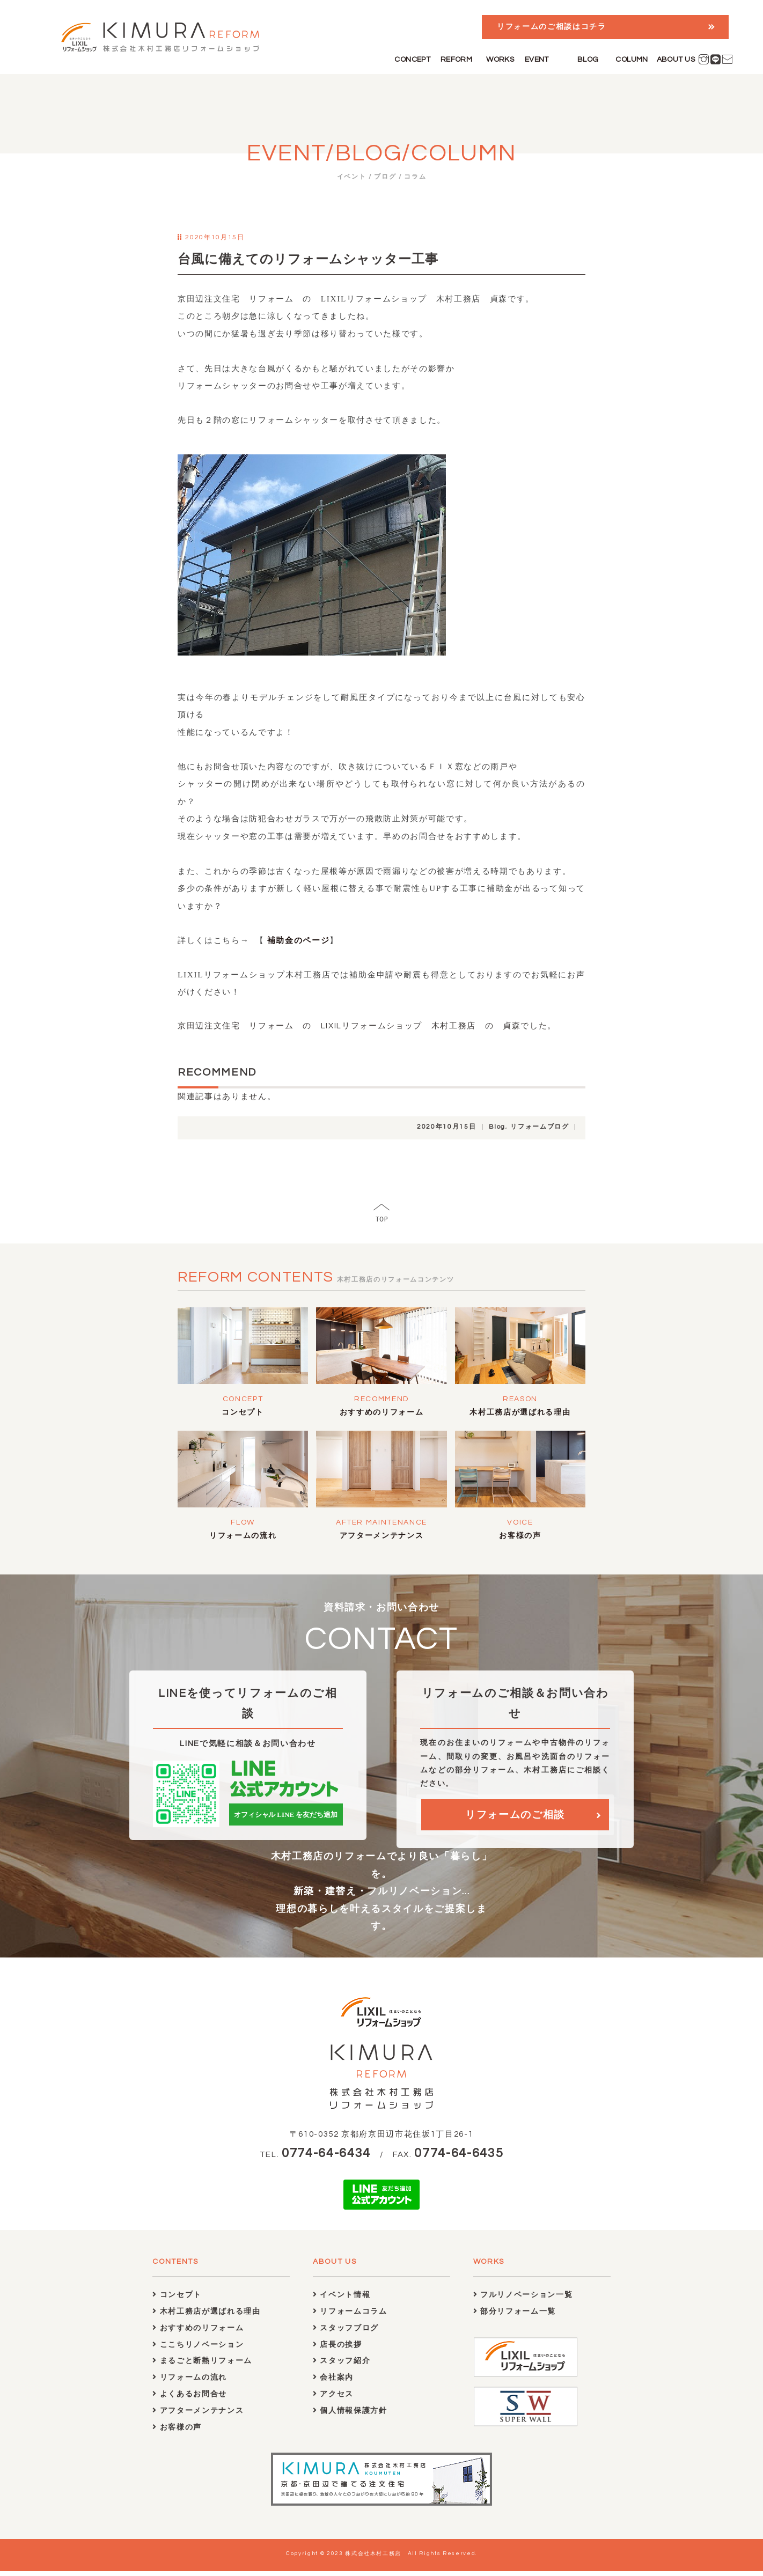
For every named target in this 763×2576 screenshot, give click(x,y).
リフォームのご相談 (515, 1818)
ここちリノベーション (198, 2349)
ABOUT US (676, 59)
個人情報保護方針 (350, 2415)
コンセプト (242, 1412)
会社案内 (333, 2382)
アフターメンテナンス (382, 1536)
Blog (497, 1126)
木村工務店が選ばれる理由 (519, 1412)
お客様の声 (520, 1536)
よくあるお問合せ (189, 2399)
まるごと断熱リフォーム (202, 2365)
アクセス (333, 2399)
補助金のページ (296, 940)
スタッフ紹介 (341, 2365)
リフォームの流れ (242, 1536)
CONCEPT (412, 59)
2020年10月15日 (446, 1126)
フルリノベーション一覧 (523, 2299)
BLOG (588, 59)
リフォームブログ (539, 1126)
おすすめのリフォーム (382, 1412)
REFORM (457, 59)
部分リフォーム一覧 (514, 2316)
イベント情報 (341, 2299)
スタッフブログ (346, 2332)
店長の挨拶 (337, 2349)
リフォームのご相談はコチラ (551, 27)
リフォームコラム (350, 2316)
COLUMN (631, 59)
